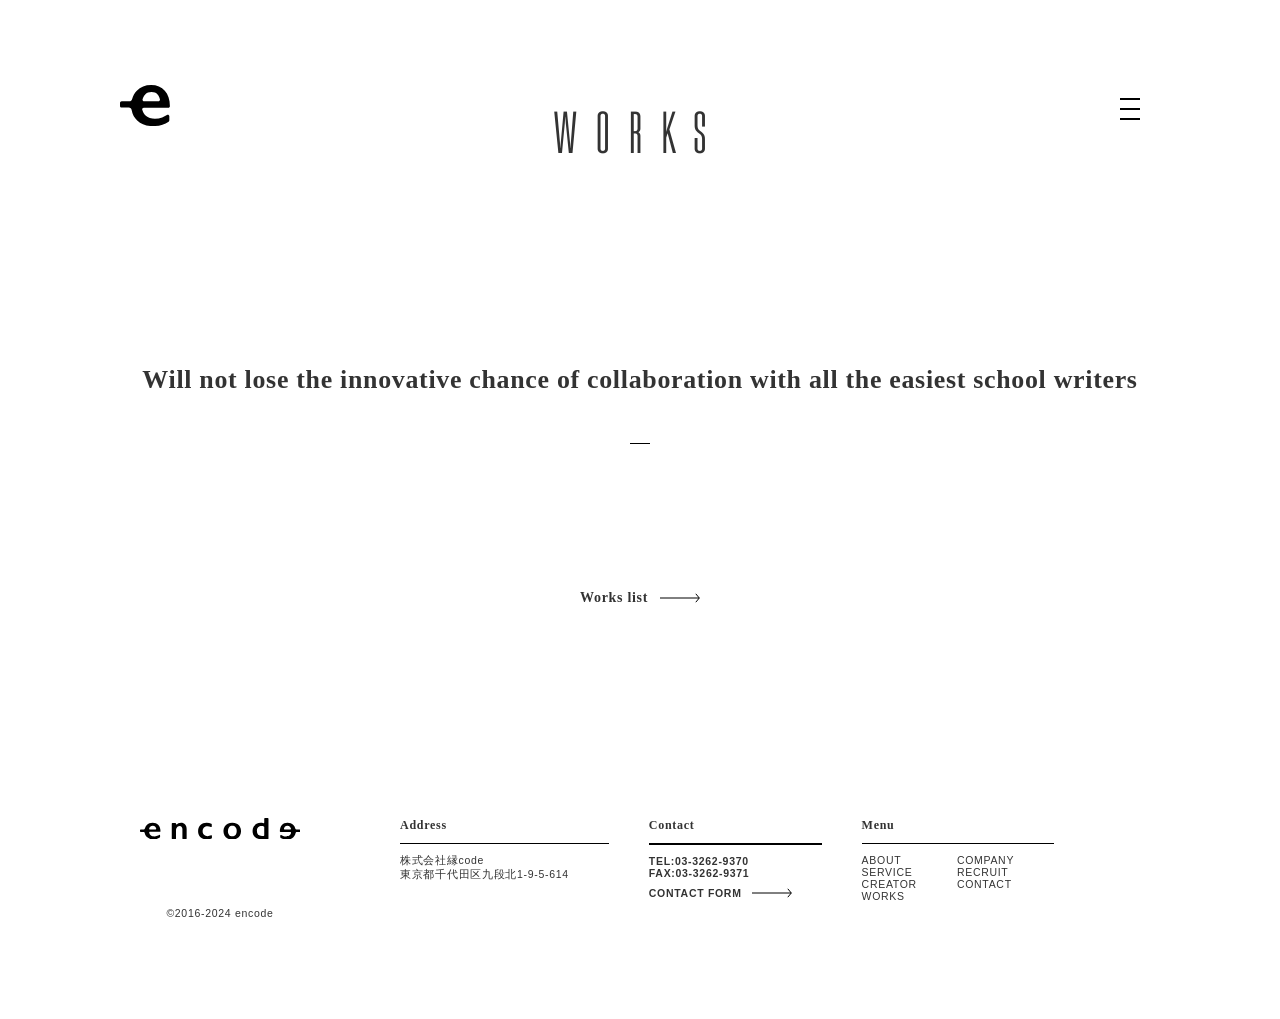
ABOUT (882, 860)
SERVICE (887, 872)
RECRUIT (983, 872)
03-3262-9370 (712, 861)
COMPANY (985, 860)
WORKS (883, 896)
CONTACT (984, 884)
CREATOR (889, 884)
